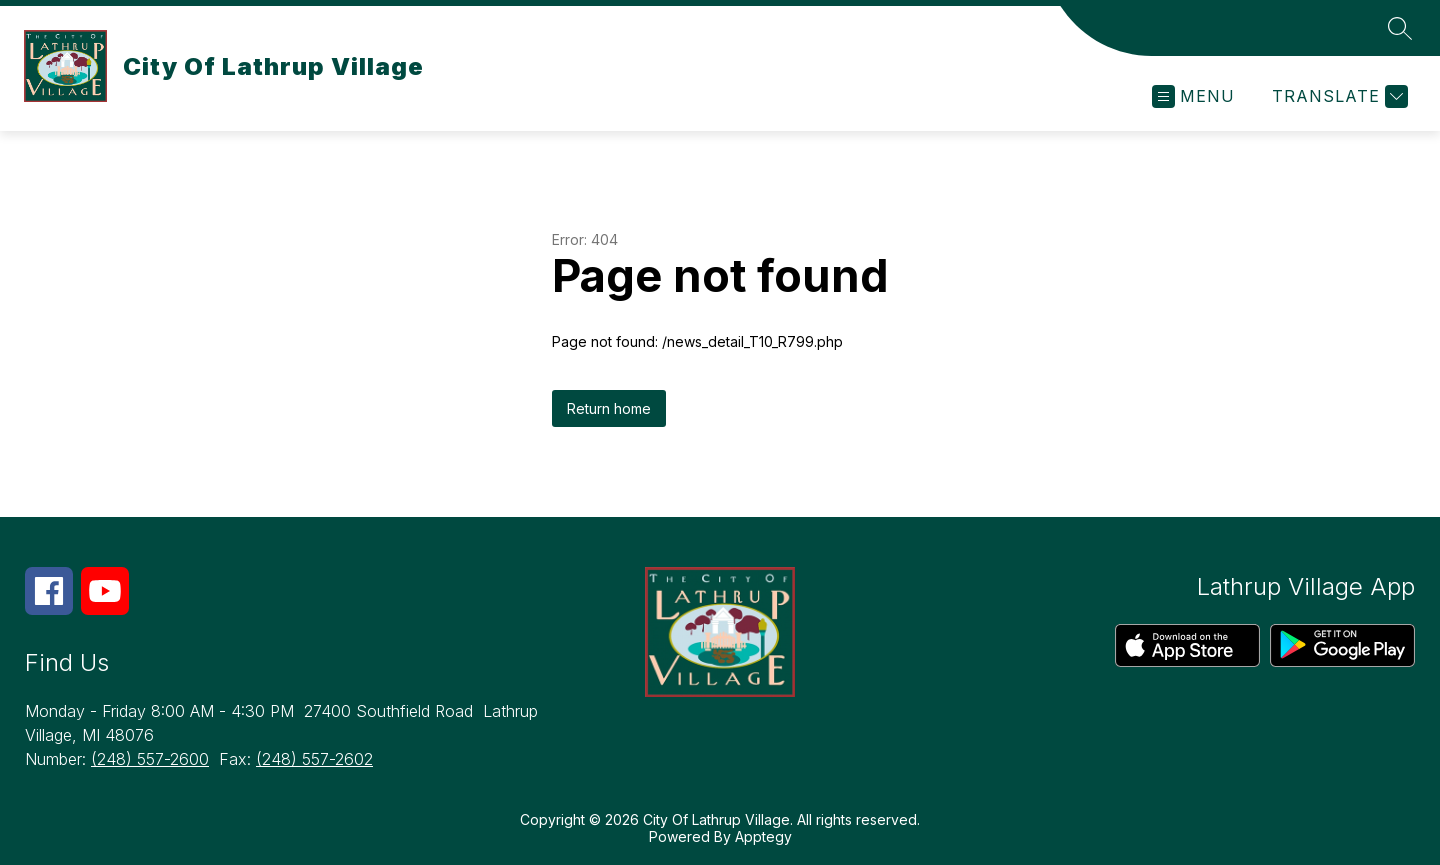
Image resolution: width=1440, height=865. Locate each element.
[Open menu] (1193, 96)
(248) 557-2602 (314, 759)
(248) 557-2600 (150, 759)
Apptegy (763, 836)
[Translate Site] (1337, 96)
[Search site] (1400, 28)
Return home (609, 408)
